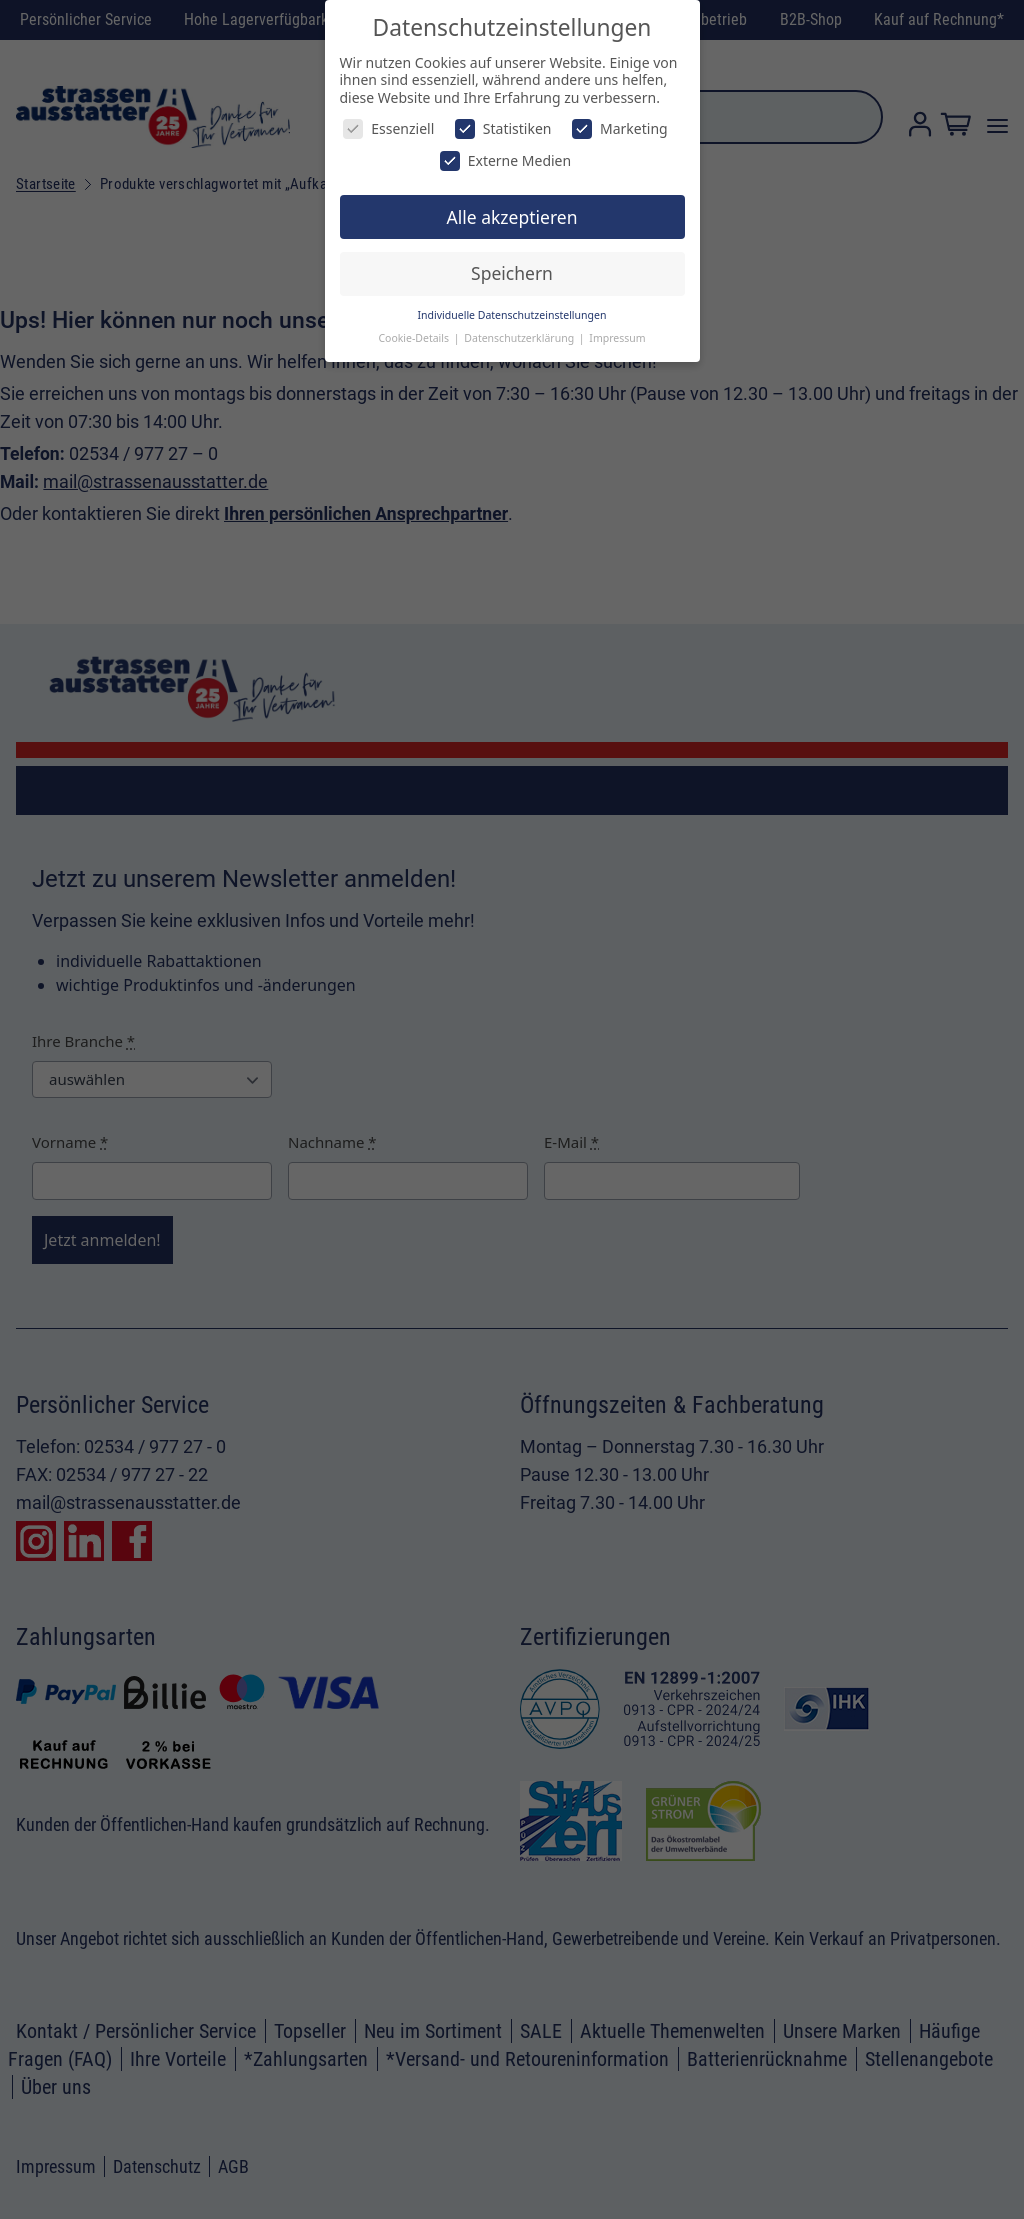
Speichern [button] (512, 273)
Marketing (620, 128)
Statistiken (503, 128)
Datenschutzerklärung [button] (520, 338)
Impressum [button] (617, 338)
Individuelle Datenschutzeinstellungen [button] (512, 315)
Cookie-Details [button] (414, 338)
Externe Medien (505, 160)
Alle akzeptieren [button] (512, 217)
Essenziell (388, 128)
